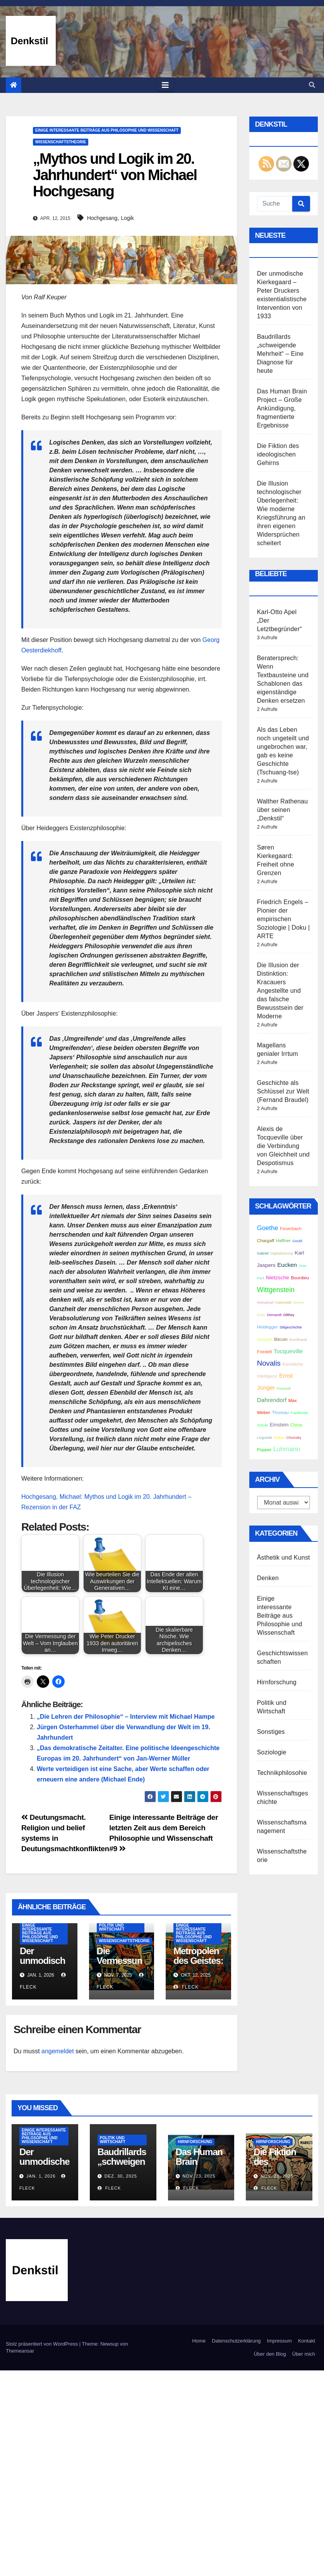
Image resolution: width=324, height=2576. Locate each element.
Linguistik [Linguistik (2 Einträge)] (264, 1438)
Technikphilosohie (282, 1772)
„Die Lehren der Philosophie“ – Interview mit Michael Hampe (126, 1716)
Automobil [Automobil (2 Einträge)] (283, 1302)
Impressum (279, 2341)
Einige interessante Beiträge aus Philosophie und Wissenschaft (106, 130)
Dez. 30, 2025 (121, 2176)
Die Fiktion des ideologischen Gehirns (278, 454)
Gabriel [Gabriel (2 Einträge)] (263, 1253)
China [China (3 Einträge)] (296, 1424)
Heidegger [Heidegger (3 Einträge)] (267, 1326)
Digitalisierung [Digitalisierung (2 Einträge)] (281, 1253)
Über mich (303, 2354)
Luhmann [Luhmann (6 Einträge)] (286, 1449)
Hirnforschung (277, 1682)
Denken (268, 1578)
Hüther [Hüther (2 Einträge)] (279, 1438)
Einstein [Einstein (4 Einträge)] (279, 1425)
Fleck (186, 1987)
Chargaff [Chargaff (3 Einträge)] (265, 1240)
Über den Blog (270, 2354)
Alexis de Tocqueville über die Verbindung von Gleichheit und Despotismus (283, 1146)
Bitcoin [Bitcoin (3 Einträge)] (281, 1339)
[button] (312, 85)
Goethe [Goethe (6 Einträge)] (267, 1228)
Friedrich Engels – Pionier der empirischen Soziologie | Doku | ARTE (283, 919)
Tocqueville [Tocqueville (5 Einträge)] (288, 1351)
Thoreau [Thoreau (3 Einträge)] (280, 1412)
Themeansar (20, 2351)
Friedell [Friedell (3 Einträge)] (264, 1351)
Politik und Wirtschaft (112, 1927)
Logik (127, 218)
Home (199, 2341)
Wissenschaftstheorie (60, 142)
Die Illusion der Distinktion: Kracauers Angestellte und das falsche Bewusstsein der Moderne (280, 990)
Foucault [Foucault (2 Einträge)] (284, 1388)
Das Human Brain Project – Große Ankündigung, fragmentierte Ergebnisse (282, 408)
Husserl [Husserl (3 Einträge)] (265, 1339)
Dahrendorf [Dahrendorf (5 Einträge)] (271, 1400)
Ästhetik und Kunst (283, 1557)
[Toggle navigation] (165, 85)
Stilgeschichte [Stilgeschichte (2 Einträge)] (290, 1327)
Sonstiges (271, 1731)
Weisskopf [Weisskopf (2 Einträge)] (265, 1302)
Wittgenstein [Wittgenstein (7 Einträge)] (276, 1290)
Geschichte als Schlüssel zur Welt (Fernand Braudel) (283, 1091)
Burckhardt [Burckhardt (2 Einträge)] (298, 1340)
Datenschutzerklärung (236, 2341)
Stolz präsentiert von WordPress (42, 2344)
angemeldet (57, 2051)
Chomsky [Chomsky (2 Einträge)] (294, 1438)
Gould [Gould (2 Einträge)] (297, 1241)
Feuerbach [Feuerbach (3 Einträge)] (291, 1228)
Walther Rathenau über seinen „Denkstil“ (282, 810)
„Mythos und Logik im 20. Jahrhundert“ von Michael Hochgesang (115, 175)
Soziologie (271, 1752)
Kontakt (306, 2341)
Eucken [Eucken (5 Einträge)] (287, 1264)
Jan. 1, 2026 (41, 2176)
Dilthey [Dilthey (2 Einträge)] (289, 1315)
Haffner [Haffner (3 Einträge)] (283, 1240)
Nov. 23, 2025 (199, 2176)
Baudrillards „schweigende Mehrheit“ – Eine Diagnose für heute (280, 353)
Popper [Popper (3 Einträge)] (264, 1449)
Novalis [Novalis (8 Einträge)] (269, 1363)
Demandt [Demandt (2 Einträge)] (274, 1315)
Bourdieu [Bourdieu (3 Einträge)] (300, 1277)
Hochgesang (102, 218)
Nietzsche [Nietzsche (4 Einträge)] (277, 1277)
